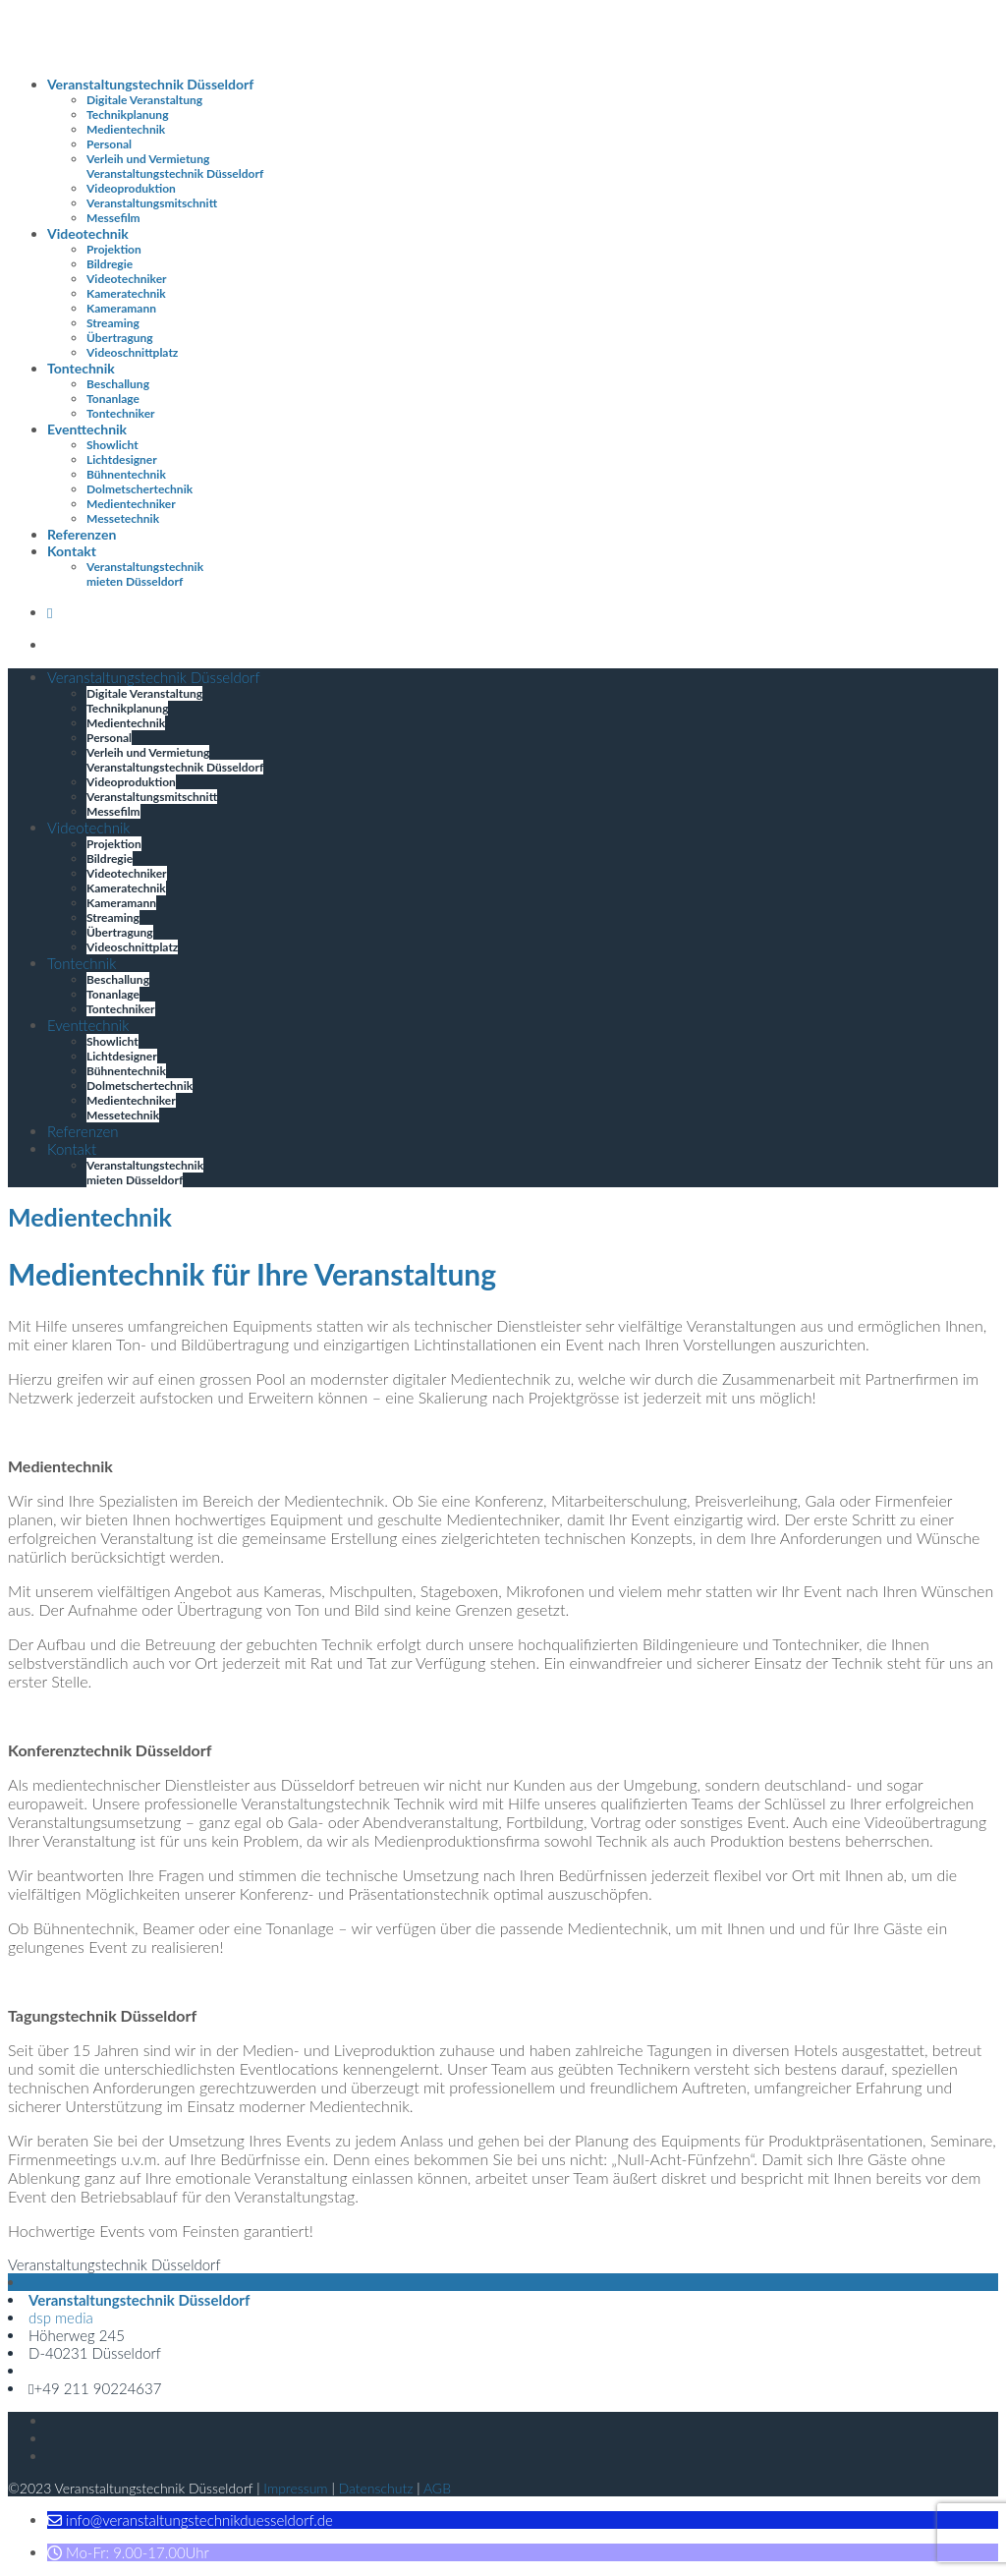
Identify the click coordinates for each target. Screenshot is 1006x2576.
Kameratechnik (126, 293)
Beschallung (117, 383)
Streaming (113, 322)
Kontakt (71, 551)
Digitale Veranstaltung (144, 99)
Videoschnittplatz (132, 352)
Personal (109, 144)
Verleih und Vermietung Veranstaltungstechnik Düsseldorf (174, 166)
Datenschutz (376, 2488)
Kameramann (121, 308)
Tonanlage (113, 398)
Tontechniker (120, 413)
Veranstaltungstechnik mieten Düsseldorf (144, 574)
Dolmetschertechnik (139, 489)
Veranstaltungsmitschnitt (151, 203)
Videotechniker (126, 278)
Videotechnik (88, 233)
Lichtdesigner (121, 459)
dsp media (60, 2317)
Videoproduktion (131, 188)
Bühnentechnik (126, 474)
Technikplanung (127, 114)
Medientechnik (125, 129)
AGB (437, 2488)
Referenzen (81, 534)
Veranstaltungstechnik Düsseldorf (150, 84)
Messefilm (113, 217)
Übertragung (119, 337)
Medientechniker (131, 503)
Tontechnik (81, 368)
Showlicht (112, 444)
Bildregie (109, 264)
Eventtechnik (87, 429)
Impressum (295, 2488)
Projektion (113, 249)
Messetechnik (122, 518)
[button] (190, 2520)
